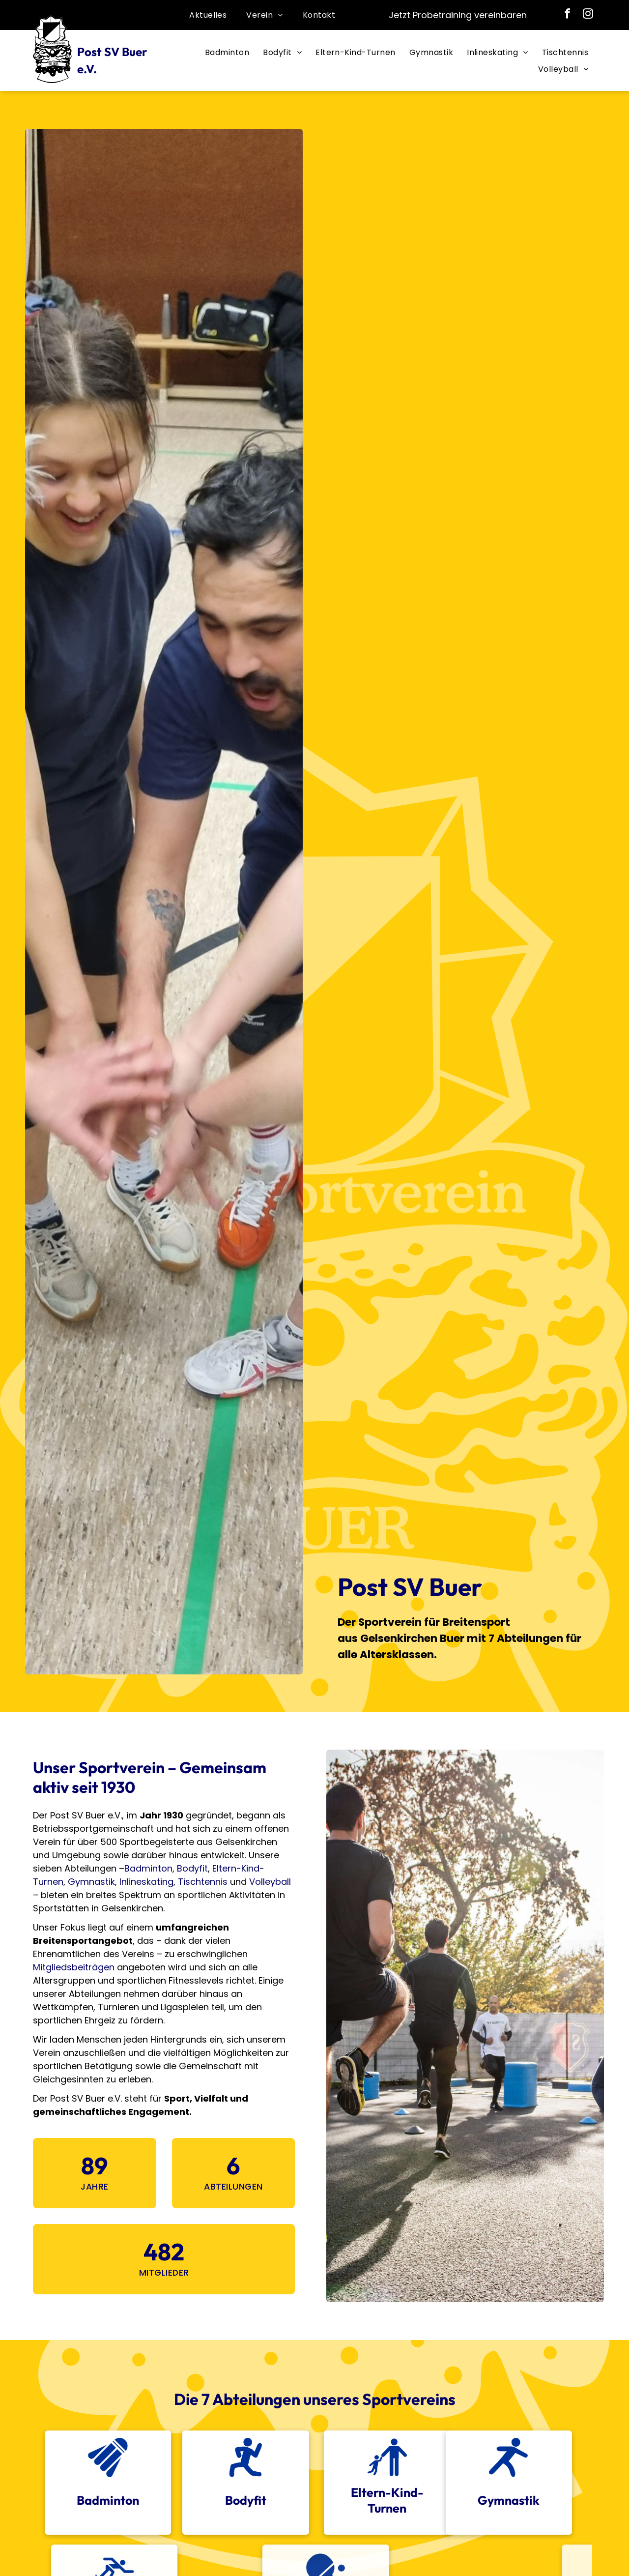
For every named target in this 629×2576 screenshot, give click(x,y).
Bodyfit (192, 1868)
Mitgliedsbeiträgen (73, 1967)
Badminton (148, 1868)
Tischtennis (203, 1881)
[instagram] (588, 15)
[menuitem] (207, 15)
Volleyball (270, 1881)
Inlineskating (146, 1881)
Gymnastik (91, 1881)
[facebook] (567, 15)
